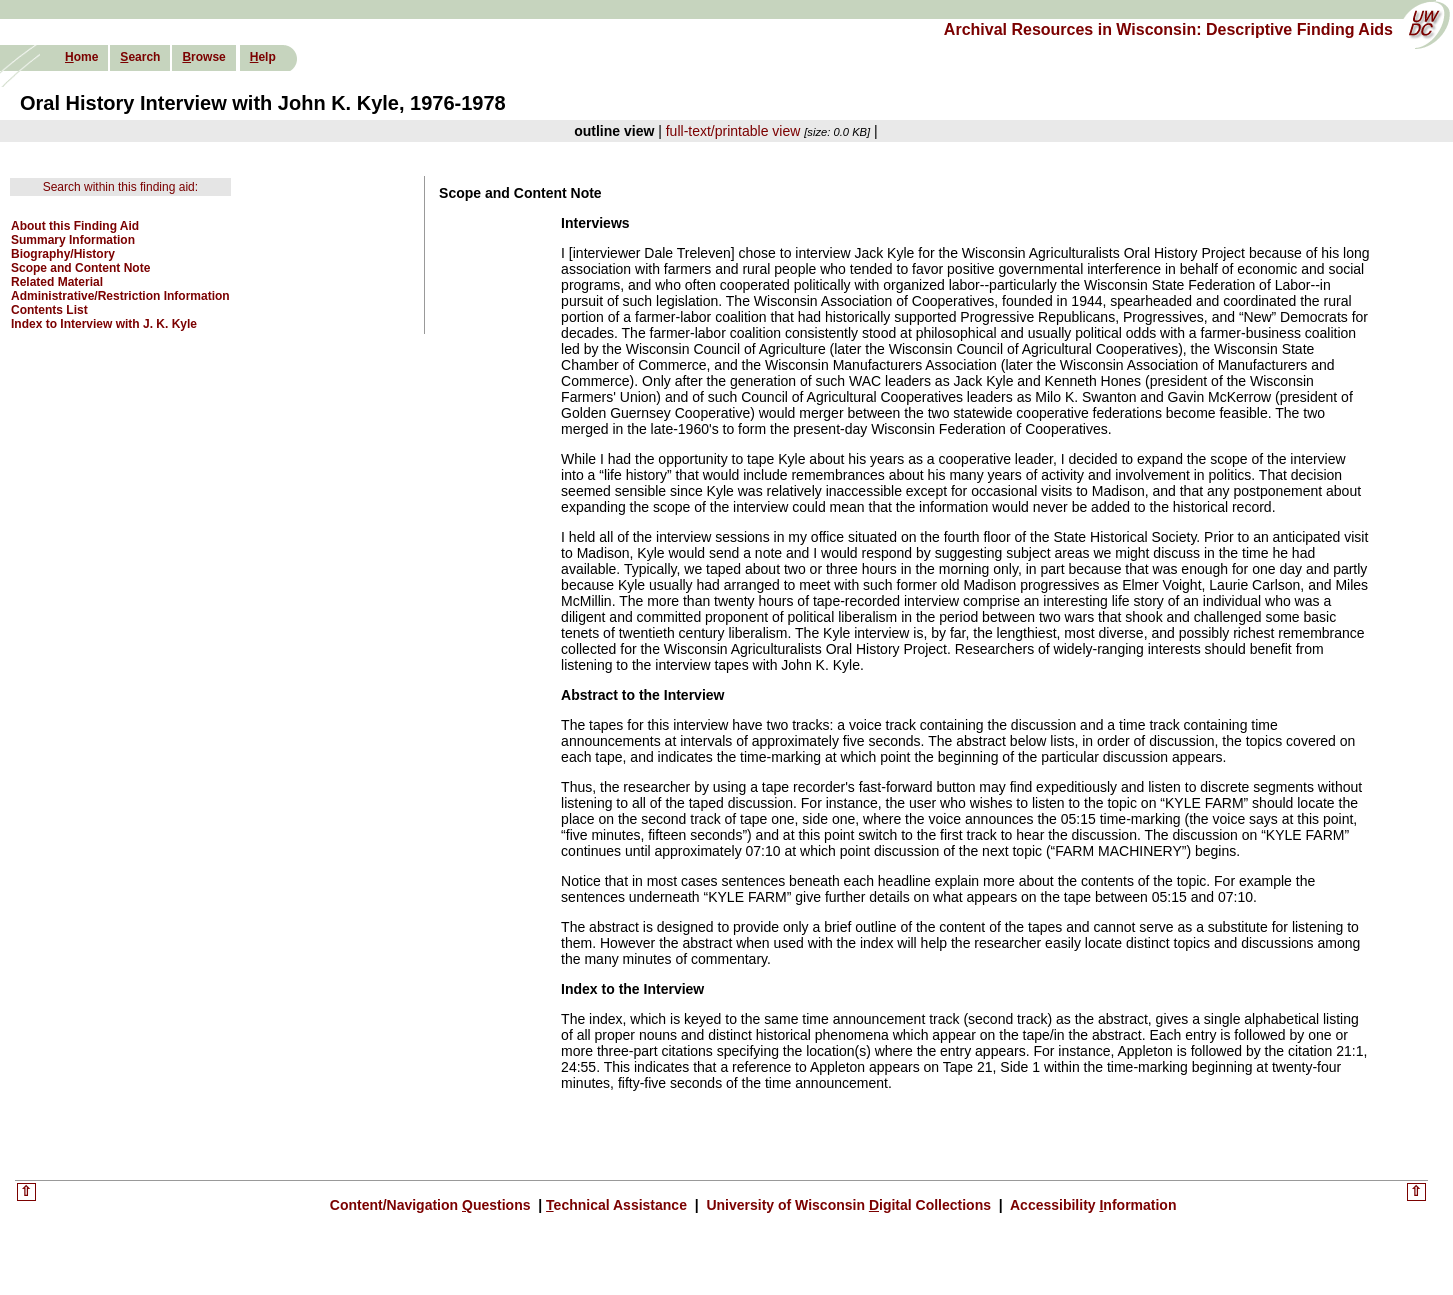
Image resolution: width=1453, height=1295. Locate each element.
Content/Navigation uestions (432, 1205)
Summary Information (73, 240)
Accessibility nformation (1092, 1205)
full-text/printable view (733, 131)
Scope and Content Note (80, 268)
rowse (203, 57)
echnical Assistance (618, 1205)
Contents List (49, 310)
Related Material (57, 282)
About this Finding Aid (75, 226)
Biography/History (63, 254)
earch (140, 57)
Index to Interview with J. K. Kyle (104, 324)
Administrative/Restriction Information (120, 296)
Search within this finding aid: (120, 187)
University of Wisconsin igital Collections (849, 1205)
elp (263, 57)
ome (81, 57)
